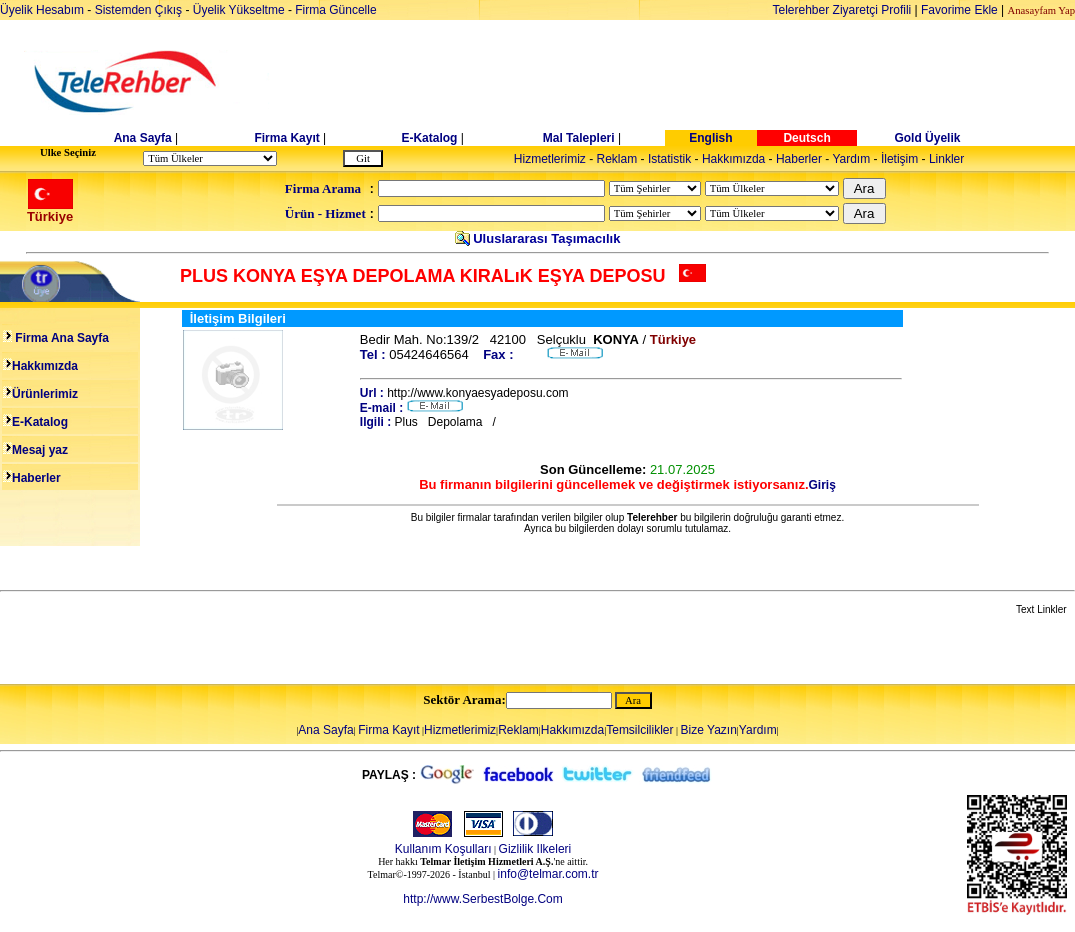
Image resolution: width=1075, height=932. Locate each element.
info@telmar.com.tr (548, 874)
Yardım (851, 159)
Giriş (822, 485)
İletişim (899, 159)
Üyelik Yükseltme (239, 10)
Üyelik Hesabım (42, 10)
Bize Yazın (709, 730)
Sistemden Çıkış (138, 10)
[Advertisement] (692, 82)
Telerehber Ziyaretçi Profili (842, 10)
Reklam (617, 159)
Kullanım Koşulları (443, 849)
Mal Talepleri (579, 138)
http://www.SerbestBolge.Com (482, 899)
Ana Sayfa (143, 138)
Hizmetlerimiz (550, 159)
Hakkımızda (733, 159)
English (710, 138)
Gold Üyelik (927, 138)
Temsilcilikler (639, 730)
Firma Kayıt (286, 138)
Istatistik (669, 159)
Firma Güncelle (335, 10)
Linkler (946, 159)
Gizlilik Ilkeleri (535, 849)
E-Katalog (429, 138)
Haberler (799, 159)
